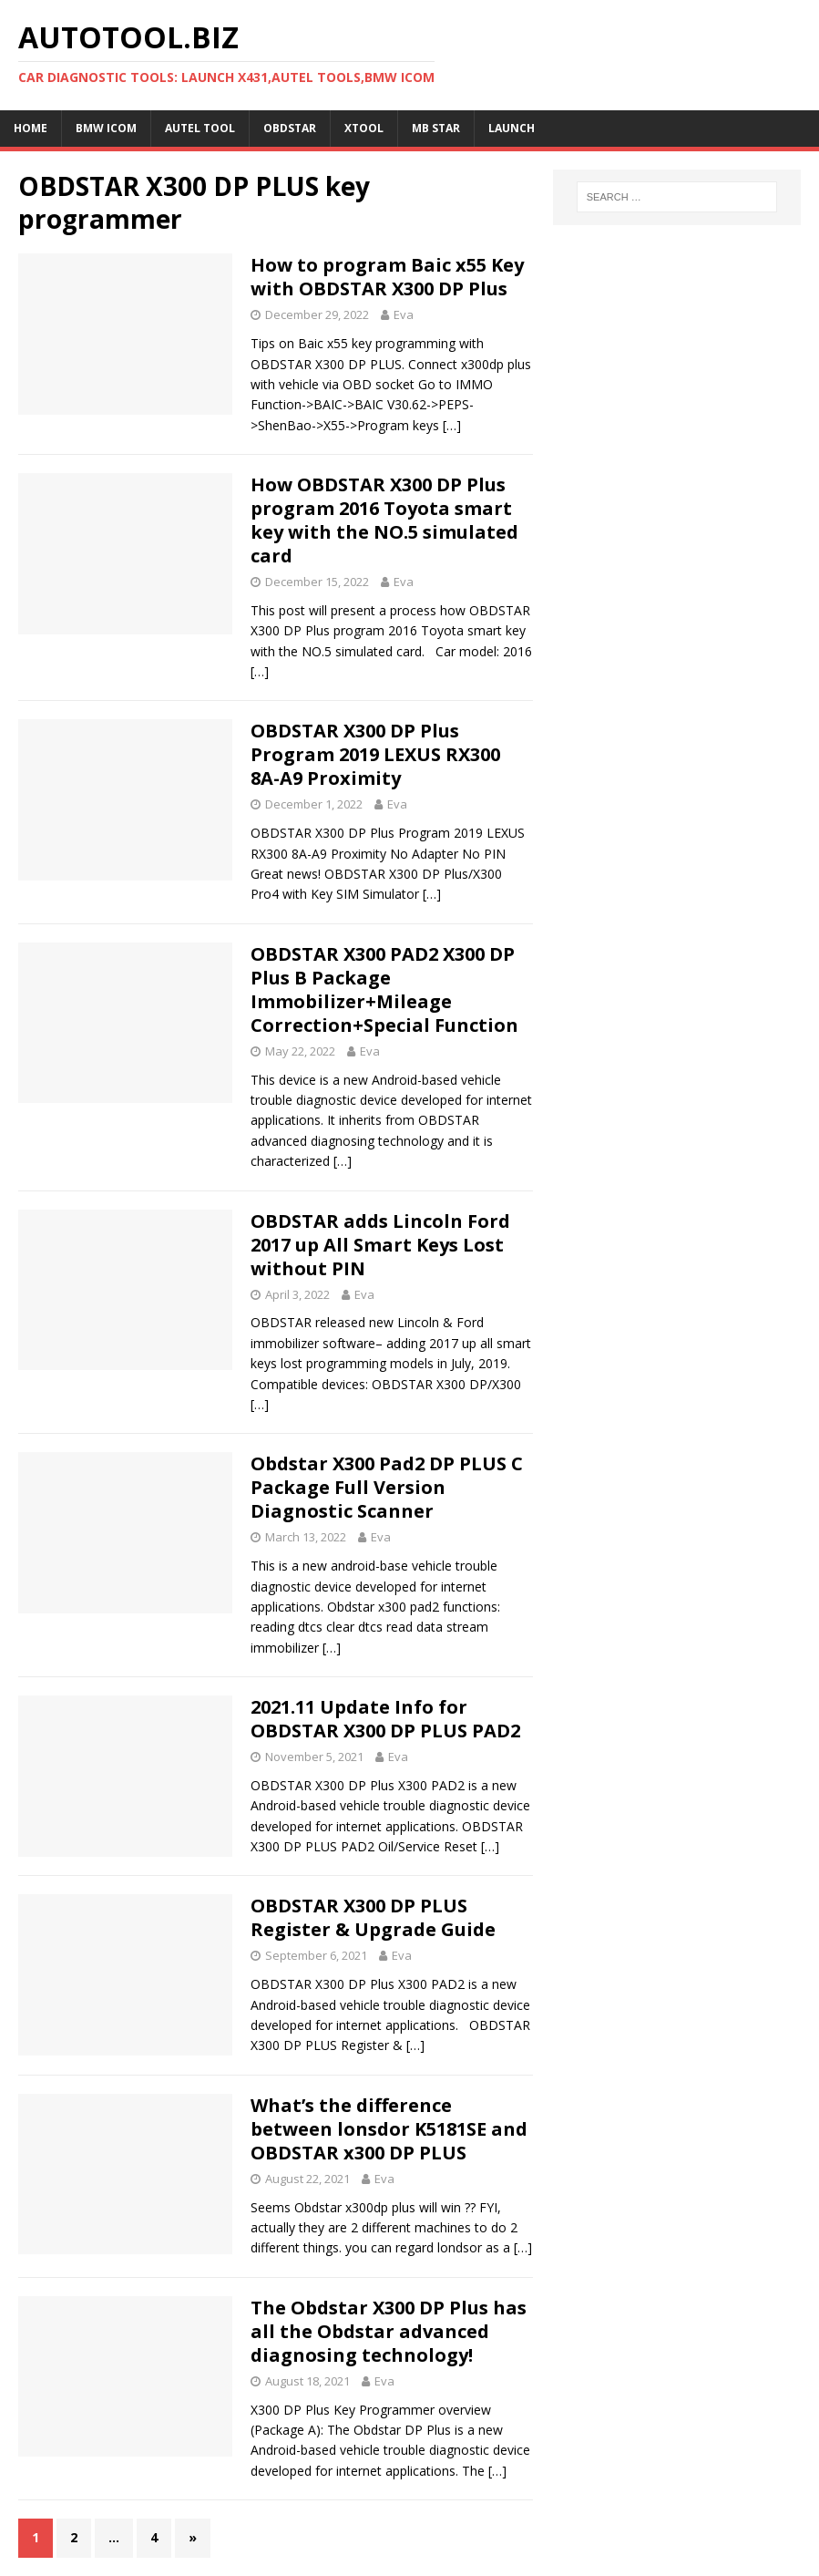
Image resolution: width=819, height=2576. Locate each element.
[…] (452, 425)
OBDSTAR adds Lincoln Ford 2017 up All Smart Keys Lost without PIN (380, 1245)
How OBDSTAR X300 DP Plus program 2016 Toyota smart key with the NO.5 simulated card (384, 520)
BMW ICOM (106, 128)
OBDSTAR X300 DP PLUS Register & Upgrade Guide (373, 1917)
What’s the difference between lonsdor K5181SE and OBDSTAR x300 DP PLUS (389, 2129)
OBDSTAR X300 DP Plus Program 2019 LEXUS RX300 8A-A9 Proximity (375, 754)
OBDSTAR (289, 128)
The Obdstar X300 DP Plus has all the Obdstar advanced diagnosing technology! (389, 2331)
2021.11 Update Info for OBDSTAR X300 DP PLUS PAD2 (385, 1719)
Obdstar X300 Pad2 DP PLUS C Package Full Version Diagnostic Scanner (387, 1487)
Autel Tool (200, 128)
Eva (404, 314)
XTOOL (364, 128)
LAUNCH (511, 128)
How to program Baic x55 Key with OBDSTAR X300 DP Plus (387, 276)
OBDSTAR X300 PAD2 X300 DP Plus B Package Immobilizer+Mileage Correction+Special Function (384, 989)
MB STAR (436, 128)
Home (30, 128)
